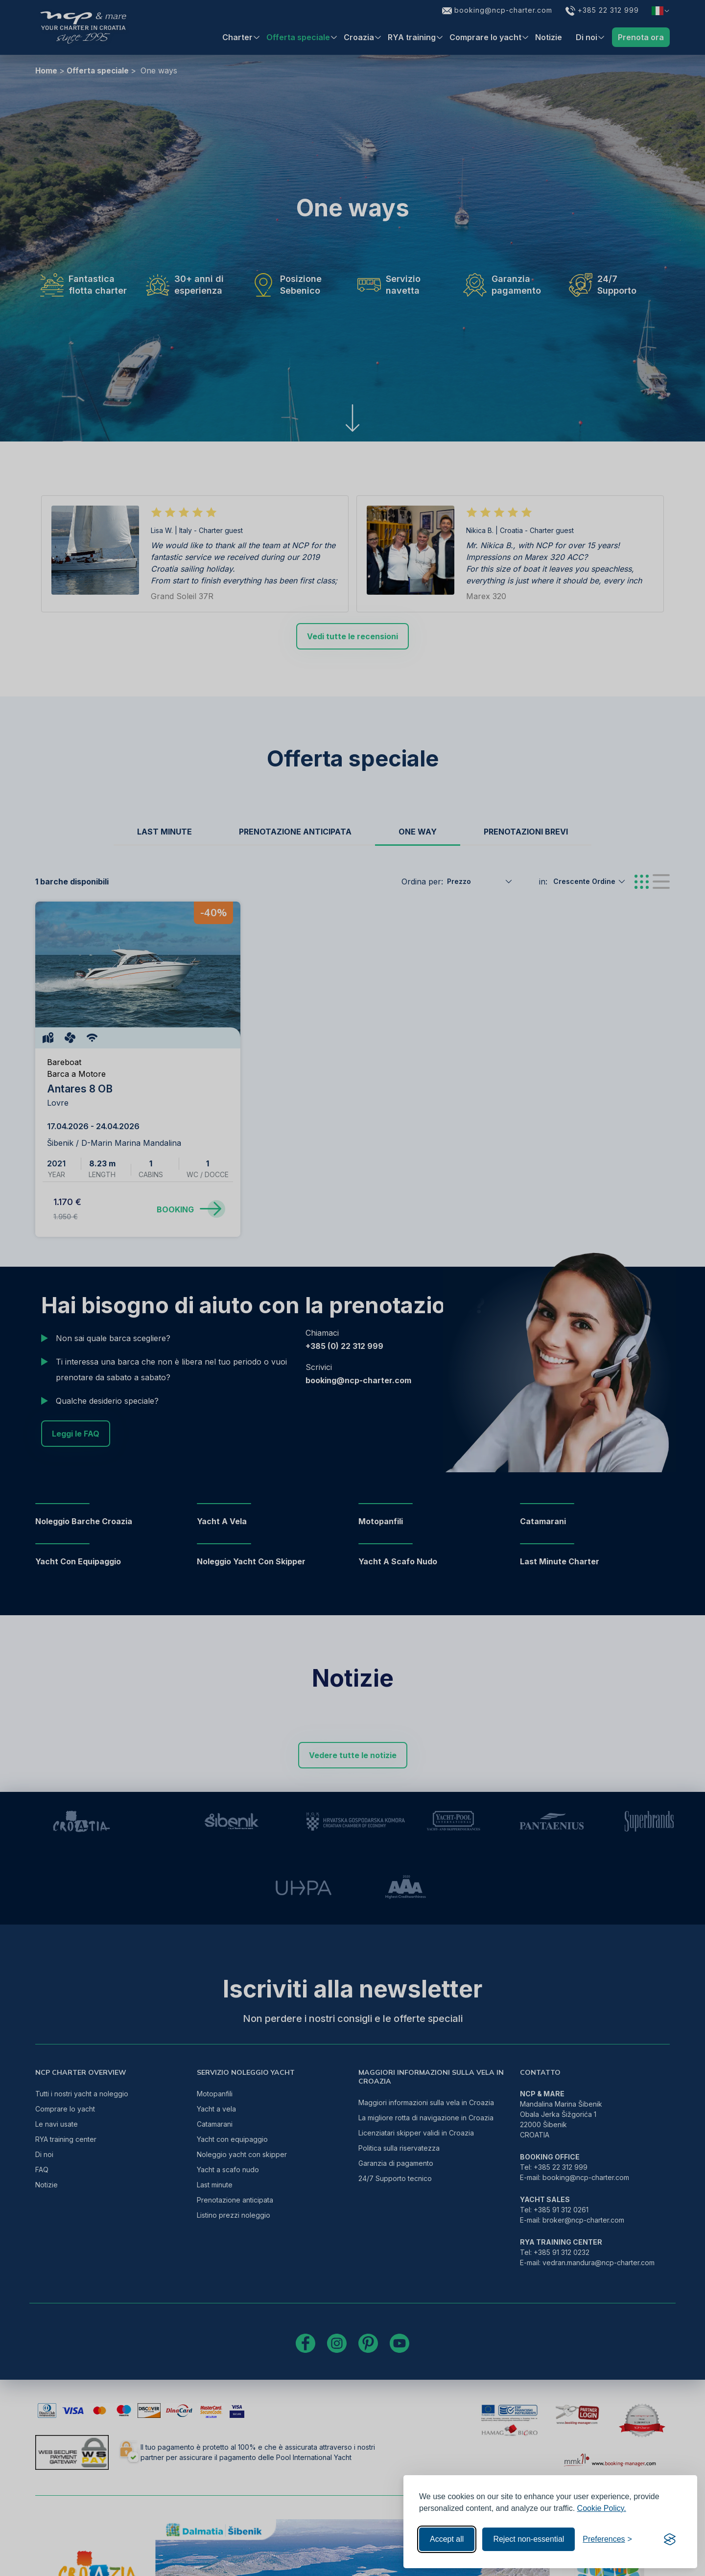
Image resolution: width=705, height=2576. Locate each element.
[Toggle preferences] (607, 2539)
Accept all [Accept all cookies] (447, 2539)
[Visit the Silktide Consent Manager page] (670, 2539)
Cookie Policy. (601, 2508)
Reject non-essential (528, 2539)
